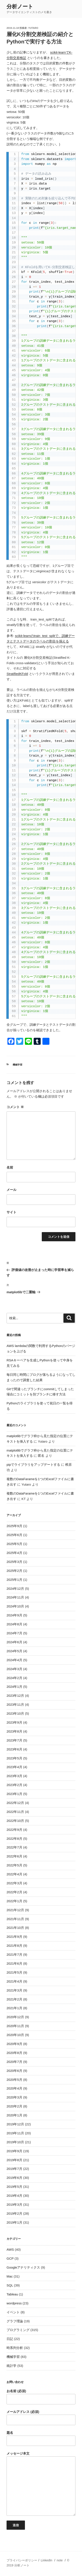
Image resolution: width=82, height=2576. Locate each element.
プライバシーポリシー (22, 2560)
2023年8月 (14, 1731)
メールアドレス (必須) (41, 2417)
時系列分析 (15, 2348)
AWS (10, 2249)
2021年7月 (14, 1954)
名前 (10, 1167)
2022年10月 (15, 1821)
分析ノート (20, 6)
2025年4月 (14, 1553)
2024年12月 (15, 1588)
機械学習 (17, 1064)
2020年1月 (14, 2115)
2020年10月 (15, 2035)
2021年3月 (14, 1990)
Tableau (12, 2294)
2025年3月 (14, 1562)
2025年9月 (14, 1526)
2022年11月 (15, 1812)
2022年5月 (14, 1865)
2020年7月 (14, 2062)
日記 (10, 2339)
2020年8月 (14, 2053)
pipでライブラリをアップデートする (33, 1464)
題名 (41, 2438)
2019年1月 (14, 2222)
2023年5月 (14, 1758)
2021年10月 (15, 1927)
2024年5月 (14, 1651)
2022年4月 (14, 1874)
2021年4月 (14, 1981)
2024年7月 (14, 1633)
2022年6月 (14, 1856)
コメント (15, 1107)
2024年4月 (14, 1660)
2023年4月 (14, 1767)
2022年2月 (14, 1892)
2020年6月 (14, 2071)
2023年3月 (14, 1776)
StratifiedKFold (17, 674)
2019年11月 (15, 2133)
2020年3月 (14, 2097)
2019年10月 (15, 2142)
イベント (13, 2312)
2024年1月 (14, 1686)
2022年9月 (14, 1829)
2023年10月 (15, 1713)
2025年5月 (14, 1544)
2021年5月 (14, 1972)
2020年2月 (14, 2106)
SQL (10, 2285)
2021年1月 (14, 2008)
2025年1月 (14, 1579)
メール (11, 1189)
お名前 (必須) (41, 2396)
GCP (10, 2258)
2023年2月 (14, 1785)
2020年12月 (15, 2017)
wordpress (14, 2303)
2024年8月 (14, 1624)
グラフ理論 (15, 2321)
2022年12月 (15, 1803)
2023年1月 (14, 1794)
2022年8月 (14, 1838)
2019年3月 (14, 2204)
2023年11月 (15, 1704)
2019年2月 (14, 2213)
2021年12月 (15, 1910)
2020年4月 (14, 2088)
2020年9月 (14, 2044)
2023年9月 (14, 1722)
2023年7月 (14, 1740)
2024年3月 (14, 1669)
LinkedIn (46, 2560)
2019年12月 (15, 2124)
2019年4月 (14, 2195)
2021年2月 (14, 1999)
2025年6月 (14, 1535)
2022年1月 (14, 1901)
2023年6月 (14, 1749)
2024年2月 (14, 1678)
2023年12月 (15, 1695)
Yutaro (33, 28)
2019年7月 (14, 2169)
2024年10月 (15, 1606)
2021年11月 (15, 1919)
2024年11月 (15, 1597)
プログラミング (18, 2330)
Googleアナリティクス (23, 2267)
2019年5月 (14, 2186)
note (60, 2560)
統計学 (11, 2365)
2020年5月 (14, 2079)
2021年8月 (14, 1945)
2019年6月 (14, 2177)
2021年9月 (14, 1936)
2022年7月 (14, 1847)
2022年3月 (14, 1883)
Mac (10, 2276)
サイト (11, 1212)
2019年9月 (14, 2151)
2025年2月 (14, 1570)
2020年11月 (15, 2026)
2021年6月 (14, 1963)
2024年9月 (14, 1615)
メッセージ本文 (41, 2484)
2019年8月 (14, 2160)
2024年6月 (14, 1642)
